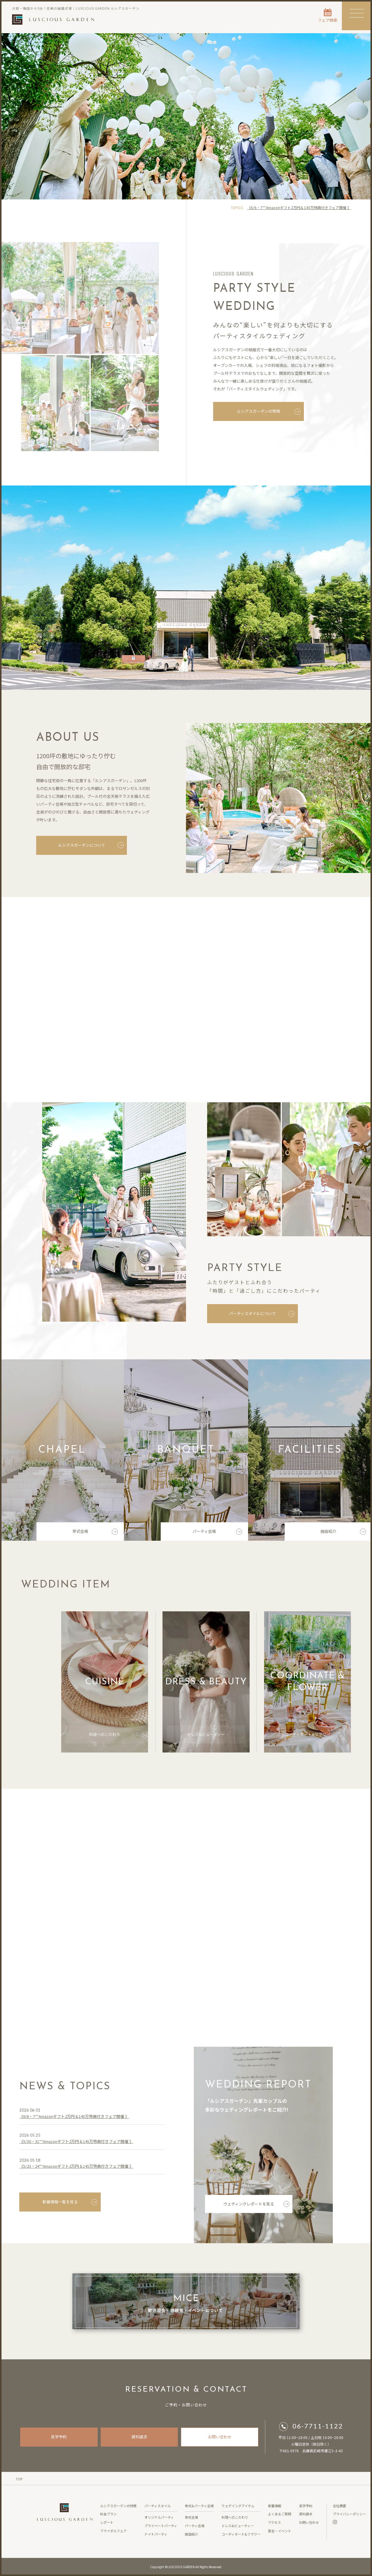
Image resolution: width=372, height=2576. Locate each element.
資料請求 (139, 2437)
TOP (19, 2478)
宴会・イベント (279, 2530)
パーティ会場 (217, 1534)
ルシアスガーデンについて (89, 845)
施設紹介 (343, 1534)
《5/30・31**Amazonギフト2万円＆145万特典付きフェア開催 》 (76, 2144)
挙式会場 (95, 1534)
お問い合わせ (220, 2437)
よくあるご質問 (279, 2513)
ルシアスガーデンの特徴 (269, 414)
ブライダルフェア (113, 2530)
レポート (106, 2522)
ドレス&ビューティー (214, 1737)
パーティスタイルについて (263, 1313)
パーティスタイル (157, 2505)
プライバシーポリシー (349, 2513)
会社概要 (339, 2505)
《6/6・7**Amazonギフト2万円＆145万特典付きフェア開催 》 (299, 207)
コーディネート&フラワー (314, 1737)
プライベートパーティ (160, 2525)
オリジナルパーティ (159, 2517)
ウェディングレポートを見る (256, 2206)
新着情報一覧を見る (70, 2204)
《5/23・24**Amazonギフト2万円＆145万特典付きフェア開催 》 (76, 2168)
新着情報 (274, 2505)
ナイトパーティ (155, 2534)
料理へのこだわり (115, 1737)
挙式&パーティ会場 (199, 2505)
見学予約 (59, 2437)
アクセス (274, 2522)
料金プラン (108, 2513)
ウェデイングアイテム (238, 2505)
